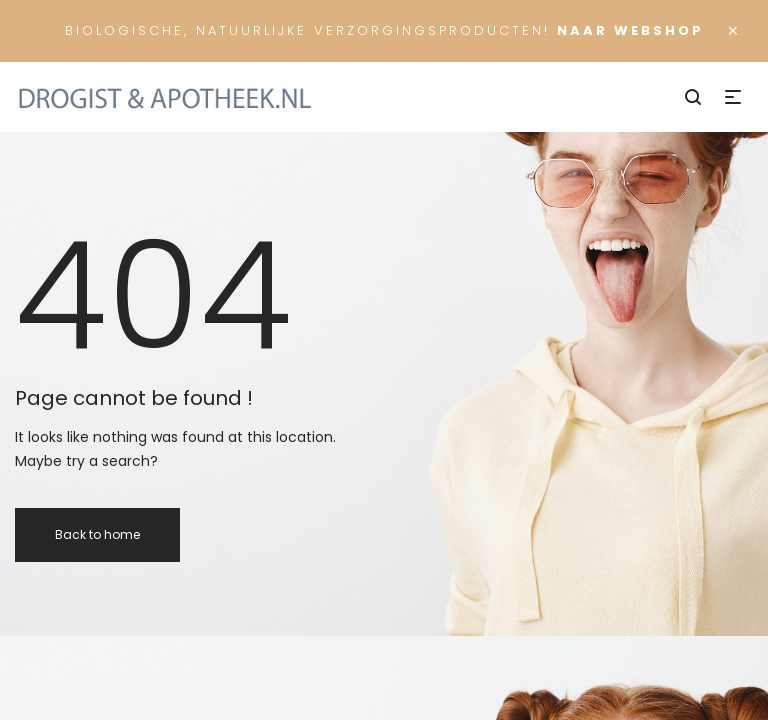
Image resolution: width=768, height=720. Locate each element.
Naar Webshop (630, 30)
